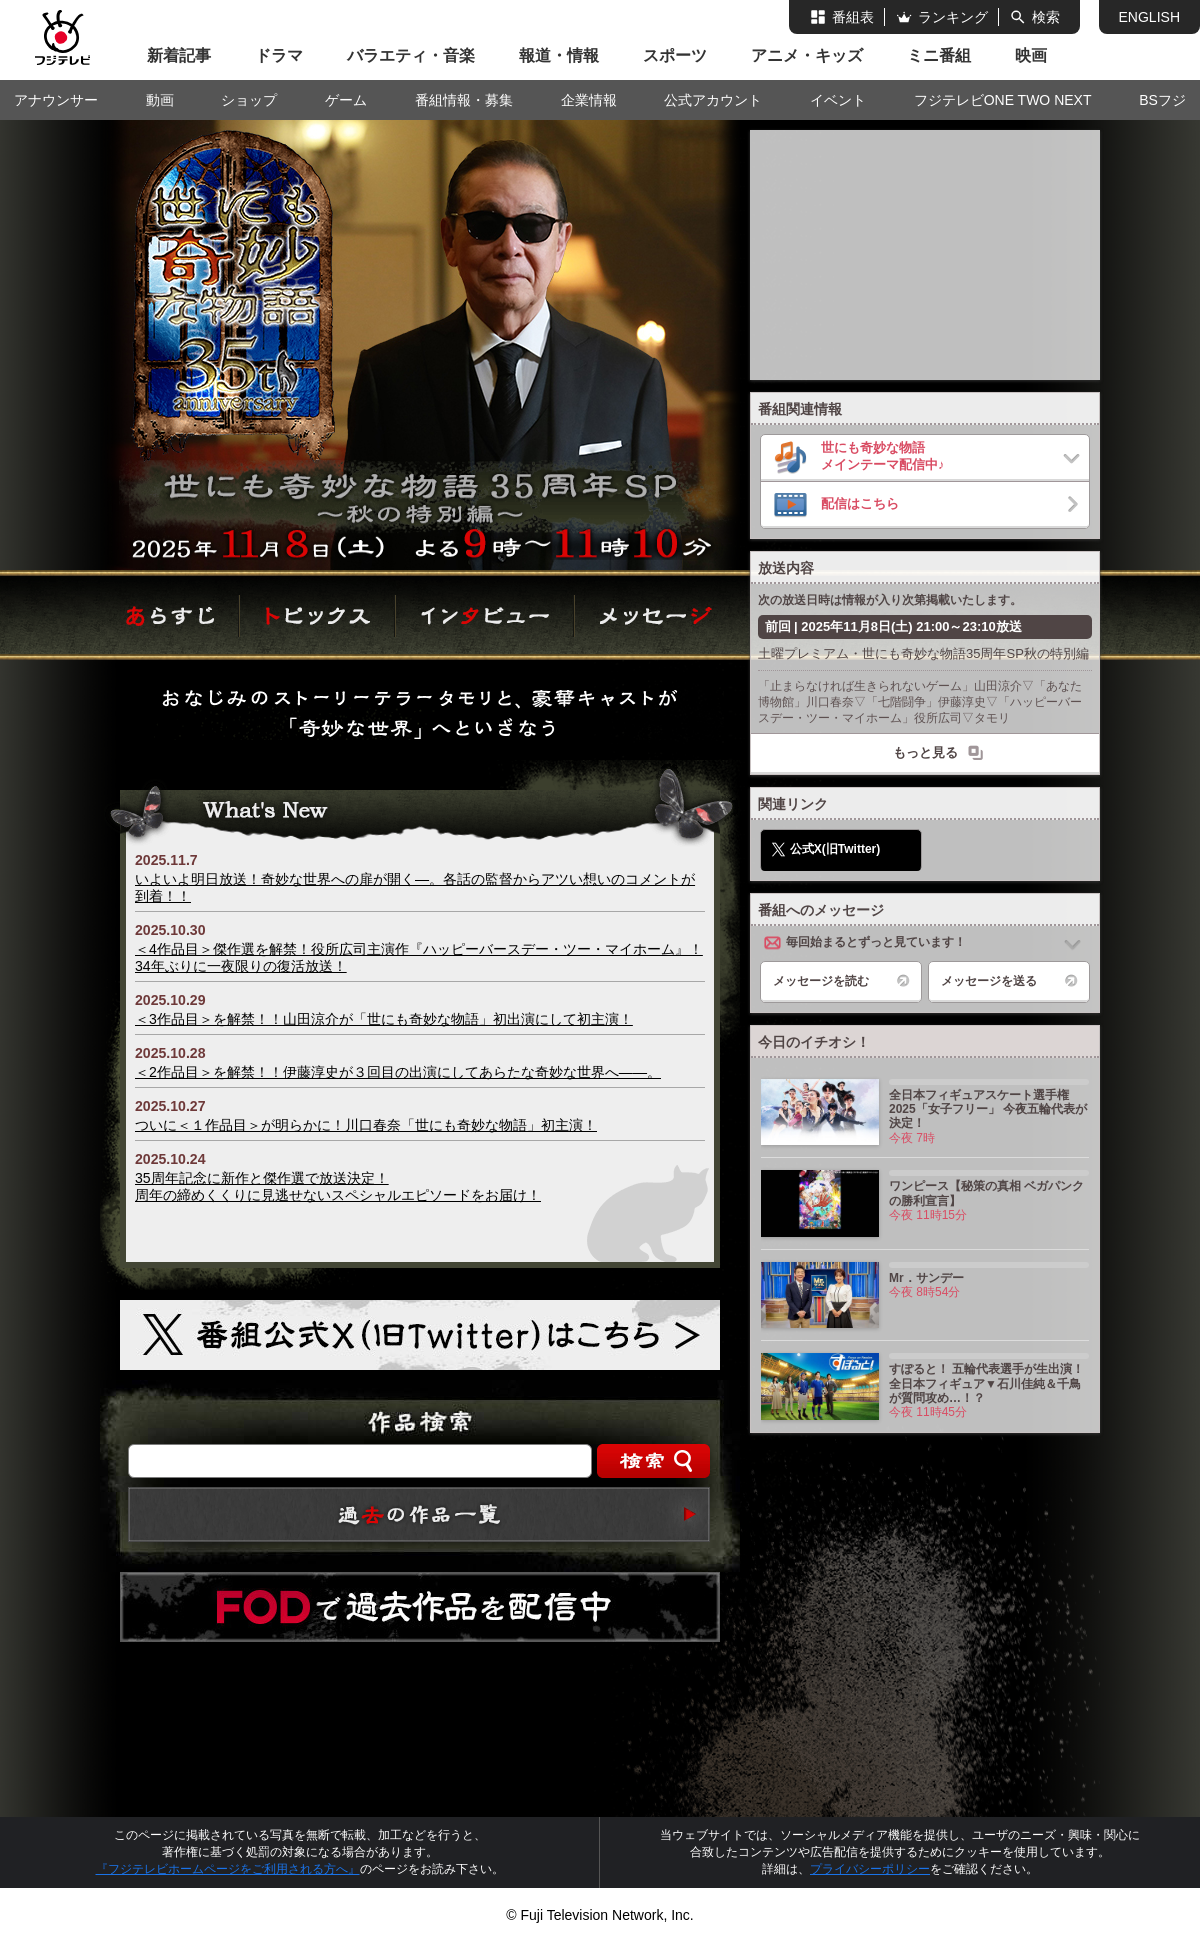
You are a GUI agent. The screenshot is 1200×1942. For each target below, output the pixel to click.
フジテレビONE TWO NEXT (1003, 100)
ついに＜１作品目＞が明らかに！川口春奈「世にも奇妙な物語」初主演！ (366, 1125)
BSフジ (1162, 100)
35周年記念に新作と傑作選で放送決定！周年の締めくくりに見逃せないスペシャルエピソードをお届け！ (338, 1186)
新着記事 (179, 55)
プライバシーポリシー (870, 1869)
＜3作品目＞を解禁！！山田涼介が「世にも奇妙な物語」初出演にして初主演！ (384, 1019)
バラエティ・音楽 (411, 55)
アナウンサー (56, 100)
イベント (838, 100)
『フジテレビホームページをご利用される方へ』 (228, 1869)
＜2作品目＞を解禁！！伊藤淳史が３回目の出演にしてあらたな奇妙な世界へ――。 (398, 1072)
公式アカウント (713, 100)
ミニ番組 (939, 55)
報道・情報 (559, 55)
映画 (1031, 55)
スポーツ (675, 55)
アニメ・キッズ (807, 55)
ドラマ (279, 55)
